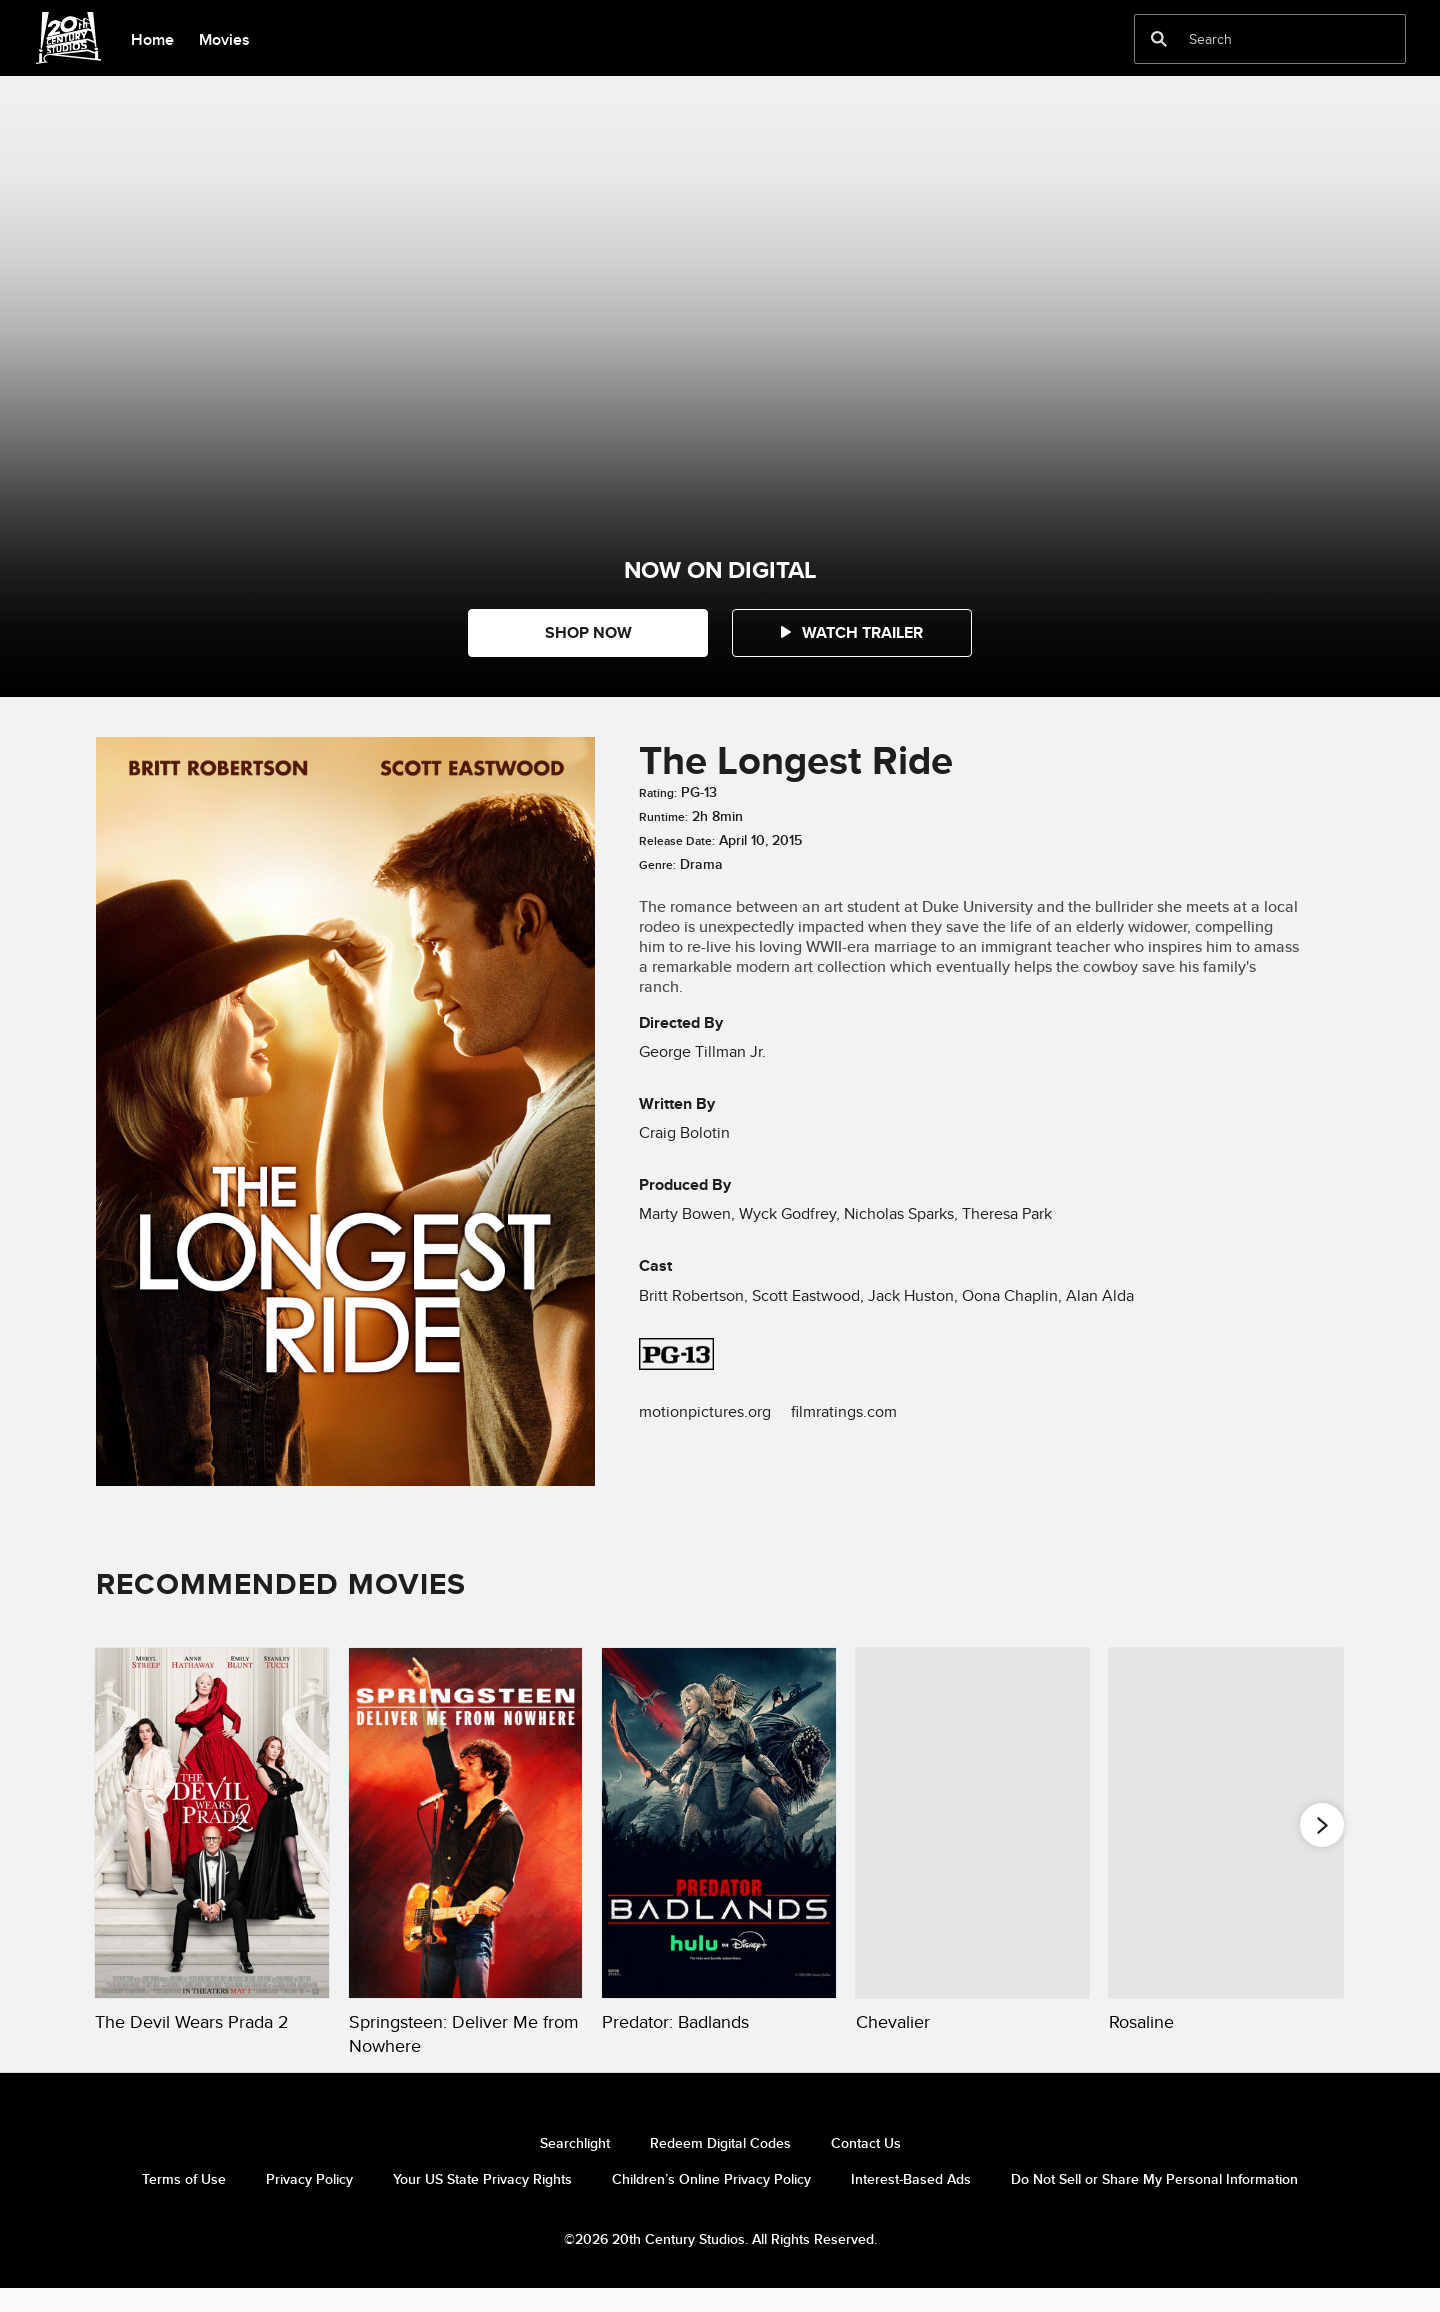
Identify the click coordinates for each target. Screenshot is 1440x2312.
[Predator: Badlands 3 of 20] (719, 1823)
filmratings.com (844, 1411)
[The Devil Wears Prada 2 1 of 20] (212, 1823)
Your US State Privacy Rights (482, 2203)
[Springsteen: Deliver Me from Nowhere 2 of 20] (466, 1823)
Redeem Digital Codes (720, 2167)
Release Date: (677, 841)
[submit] (1159, 39)
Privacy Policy (309, 2203)
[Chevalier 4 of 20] (973, 1823)
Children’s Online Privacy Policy (711, 2203)
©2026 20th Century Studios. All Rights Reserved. (720, 2263)
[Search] (1256, 39)
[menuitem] (152, 38)
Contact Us (866, 2167)
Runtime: (663, 817)
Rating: (658, 793)
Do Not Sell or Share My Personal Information (1154, 2203)
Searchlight (575, 2167)
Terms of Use (184, 2203)
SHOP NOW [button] (588, 632)
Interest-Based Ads (911, 2203)
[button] (852, 633)
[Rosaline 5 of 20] (1226, 1823)
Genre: (657, 865)
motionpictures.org (705, 1411)
